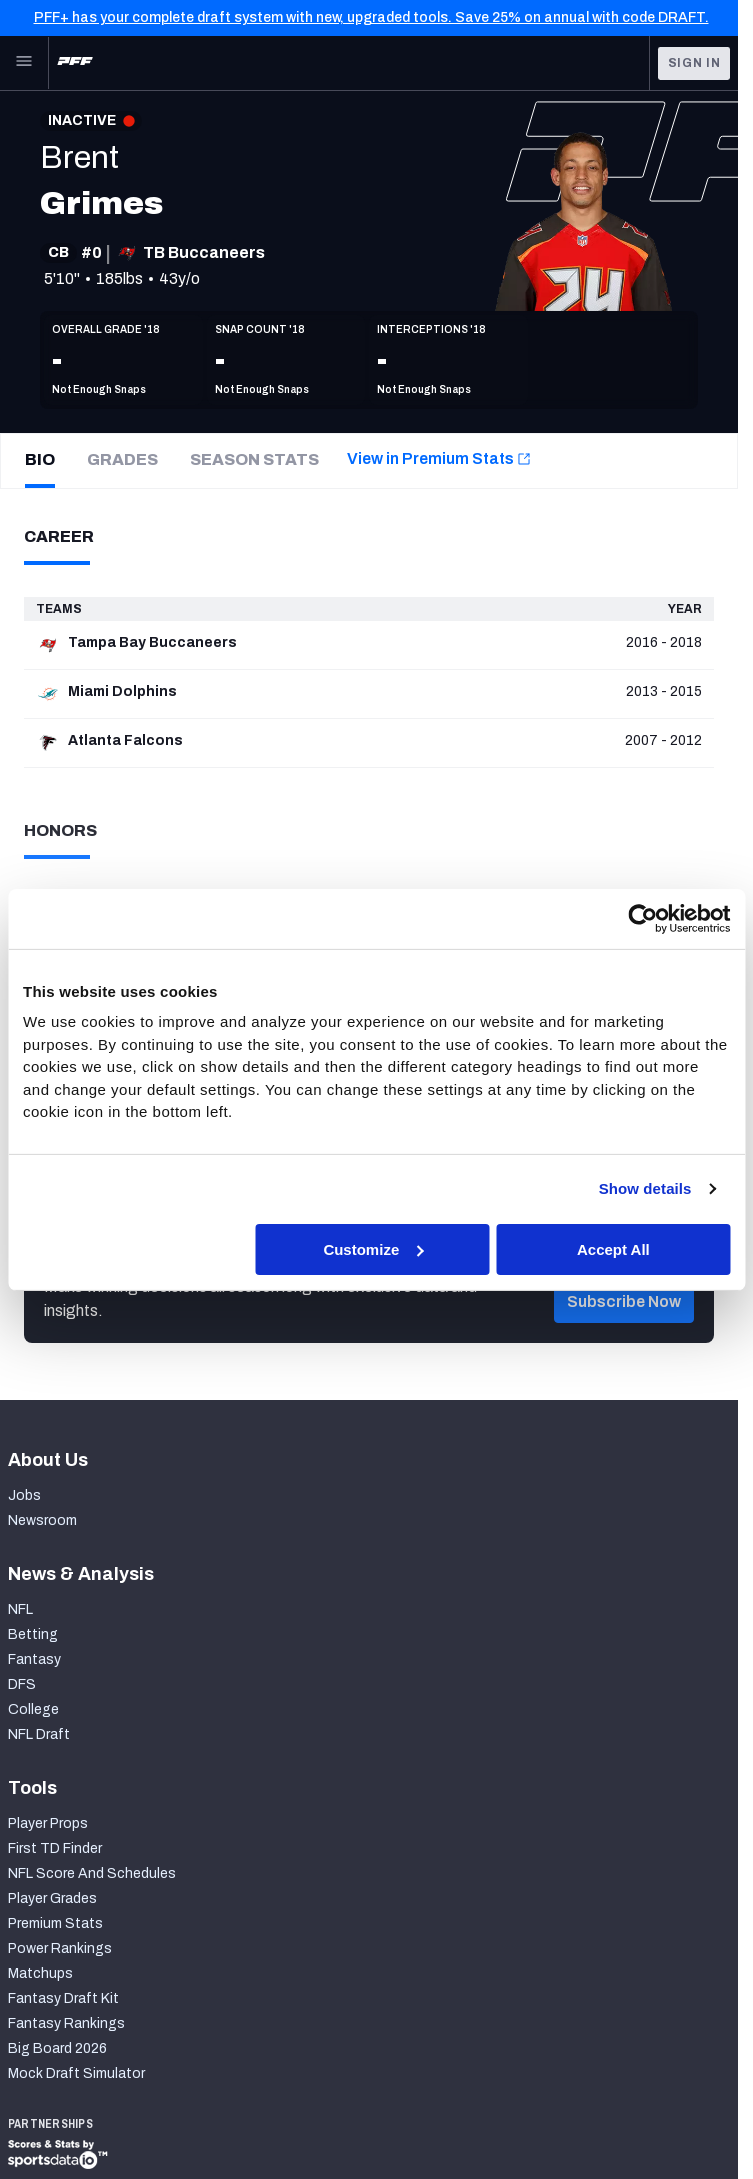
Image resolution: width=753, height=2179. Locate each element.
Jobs (24, 1495)
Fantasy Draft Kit (63, 1998)
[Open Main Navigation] (24, 63)
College (33, 1709)
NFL (20, 1609)
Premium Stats (55, 1923)
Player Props (48, 1823)
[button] (624, 1328)
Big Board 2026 (57, 2048)
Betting (33, 1634)
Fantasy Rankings (66, 2023)
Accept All (613, 1248)
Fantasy (34, 1659)
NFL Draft (39, 1734)
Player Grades (52, 1898)
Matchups (40, 1973)
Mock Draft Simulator (76, 2073)
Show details (645, 1188)
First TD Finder (55, 1848)
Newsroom (42, 1520)
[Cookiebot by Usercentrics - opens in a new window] (642, 918)
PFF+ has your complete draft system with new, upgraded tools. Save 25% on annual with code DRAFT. (371, 17)
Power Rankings (60, 1948)
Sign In (694, 63)
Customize (373, 1248)
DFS (22, 1684)
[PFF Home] (75, 63)
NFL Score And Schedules (92, 1873)
